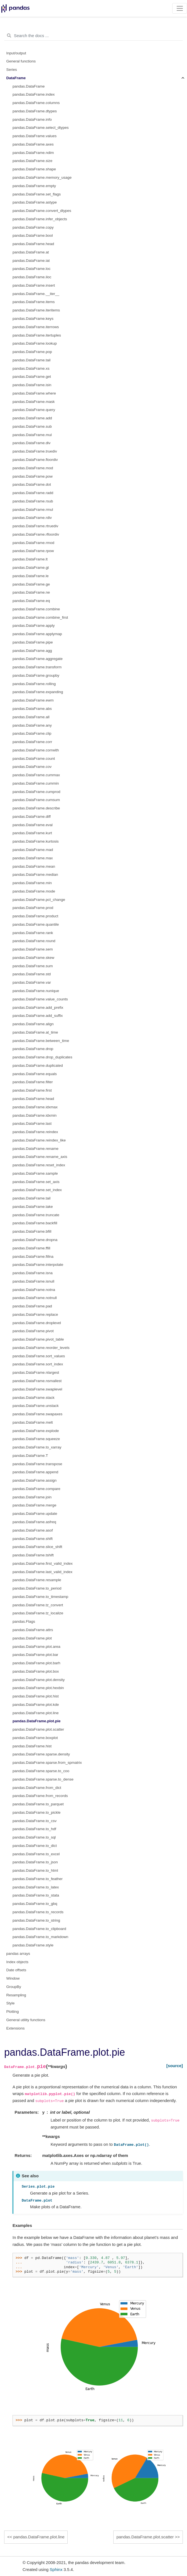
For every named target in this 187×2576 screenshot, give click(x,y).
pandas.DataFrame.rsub (33, 501)
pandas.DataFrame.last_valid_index (42, 1572)
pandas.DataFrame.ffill (31, 1248)
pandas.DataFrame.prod (33, 908)
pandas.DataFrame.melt (33, 1422)
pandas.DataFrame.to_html (35, 1870)
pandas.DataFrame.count (34, 758)
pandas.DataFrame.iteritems (36, 310)
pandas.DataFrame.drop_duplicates (42, 1057)
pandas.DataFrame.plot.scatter (38, 1729)
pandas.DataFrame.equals (35, 1074)
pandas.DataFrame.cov (32, 767)
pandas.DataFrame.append (35, 1472)
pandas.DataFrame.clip (32, 733)
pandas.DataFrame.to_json (35, 1862)
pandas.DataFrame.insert (34, 285)
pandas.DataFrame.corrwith (36, 750)
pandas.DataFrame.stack (34, 1397)
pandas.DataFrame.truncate (36, 1215)
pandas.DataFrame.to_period (37, 1588)
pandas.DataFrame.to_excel (36, 1854)
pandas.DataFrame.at (31, 252)
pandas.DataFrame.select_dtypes (41, 127)
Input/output (16, 53)
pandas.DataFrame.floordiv (35, 460)
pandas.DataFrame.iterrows (36, 327)
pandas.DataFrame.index (34, 94)
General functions (21, 61)
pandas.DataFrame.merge (34, 1505)
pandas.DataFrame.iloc (32, 277)
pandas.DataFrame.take (33, 1206)
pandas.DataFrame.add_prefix (38, 1007)
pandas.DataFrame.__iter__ (36, 294)
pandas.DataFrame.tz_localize (38, 1613)
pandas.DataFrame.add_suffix (38, 1016)
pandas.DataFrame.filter (33, 1082)
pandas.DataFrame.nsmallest (37, 1381)
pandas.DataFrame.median (35, 874)
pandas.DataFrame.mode (34, 891)
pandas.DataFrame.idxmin (34, 1115)
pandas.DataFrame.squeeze (36, 1439)
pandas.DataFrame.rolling (34, 684)
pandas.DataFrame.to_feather (38, 1879)
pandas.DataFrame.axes (33, 144)
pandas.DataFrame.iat (31, 260)
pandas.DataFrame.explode (36, 1431)
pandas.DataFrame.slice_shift (37, 1547)
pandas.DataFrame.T (30, 1455)
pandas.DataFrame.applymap (37, 634)
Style (10, 2003)
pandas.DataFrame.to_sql (34, 1837)
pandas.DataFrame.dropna (35, 1240)
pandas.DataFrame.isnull (33, 1281)
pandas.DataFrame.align (33, 1024)
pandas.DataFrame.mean (34, 866)
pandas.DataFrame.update (35, 1513)
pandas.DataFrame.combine (36, 609)
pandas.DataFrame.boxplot (35, 1738)
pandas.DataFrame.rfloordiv (36, 534)
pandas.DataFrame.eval (33, 825)
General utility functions (25, 2020)
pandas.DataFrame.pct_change (39, 900)
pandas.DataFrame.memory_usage (42, 177)
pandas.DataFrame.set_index (37, 1190)
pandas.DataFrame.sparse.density (41, 1754)
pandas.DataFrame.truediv (35, 451)
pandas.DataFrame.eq (31, 601)
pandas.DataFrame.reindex (35, 1132)
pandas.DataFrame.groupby (36, 675)
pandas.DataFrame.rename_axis (40, 1157)
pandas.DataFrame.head (33, 244)
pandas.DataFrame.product (35, 916)
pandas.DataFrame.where (34, 393)
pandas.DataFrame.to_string (36, 1920)
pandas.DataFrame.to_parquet (38, 1804)
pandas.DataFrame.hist (32, 1746)
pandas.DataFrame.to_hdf (34, 1829)
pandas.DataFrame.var (32, 982)
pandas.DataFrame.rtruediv (35, 526)
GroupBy (13, 1987)
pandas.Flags (24, 1621)
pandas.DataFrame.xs (31, 368)
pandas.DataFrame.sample (35, 1173)
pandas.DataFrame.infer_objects (40, 219)
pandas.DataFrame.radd (33, 493)
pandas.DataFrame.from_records (40, 1796)
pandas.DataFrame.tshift (33, 1555)
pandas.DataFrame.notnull (35, 1298)
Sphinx (56, 2569)
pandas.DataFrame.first (32, 1090)
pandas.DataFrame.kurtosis (36, 841)
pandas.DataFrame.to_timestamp (40, 1597)
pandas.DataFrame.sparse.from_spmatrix (47, 1762)
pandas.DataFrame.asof (33, 1530)
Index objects (17, 1962)
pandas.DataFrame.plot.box (36, 1671)
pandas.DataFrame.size (32, 161)
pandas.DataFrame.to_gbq (35, 1904)
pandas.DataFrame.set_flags (37, 194)
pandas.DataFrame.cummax (36, 775)
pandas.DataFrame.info (32, 119)
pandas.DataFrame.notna (34, 1290)
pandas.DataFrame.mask (34, 402)
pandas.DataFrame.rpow (33, 551)
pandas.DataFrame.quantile (36, 924)
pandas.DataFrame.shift (33, 1539)
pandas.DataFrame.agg (32, 651)
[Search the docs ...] (93, 36)
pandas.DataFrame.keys (33, 318)
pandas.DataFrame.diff (32, 816)
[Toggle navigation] (179, 8)
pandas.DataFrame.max (33, 858)
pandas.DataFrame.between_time (41, 1041)
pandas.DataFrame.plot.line (36, 1713)
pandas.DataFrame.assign (34, 1480)
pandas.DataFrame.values (34, 136)
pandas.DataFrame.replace (35, 1314)
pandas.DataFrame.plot (32, 1638)
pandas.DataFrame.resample (37, 1580)
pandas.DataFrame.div (32, 443)
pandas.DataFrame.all (31, 717)
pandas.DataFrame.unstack (36, 1406)
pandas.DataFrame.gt (31, 567)
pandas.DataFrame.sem (33, 949)
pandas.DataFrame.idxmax (35, 1107)
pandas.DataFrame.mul (32, 435)
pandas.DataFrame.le (31, 576)
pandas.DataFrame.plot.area (36, 1646)
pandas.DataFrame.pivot (33, 1331)
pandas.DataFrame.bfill (32, 1231)
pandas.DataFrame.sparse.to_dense (43, 1779)
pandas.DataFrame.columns (36, 103)
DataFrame (16, 78)
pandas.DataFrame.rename (35, 1148)
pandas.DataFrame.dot (32, 484)
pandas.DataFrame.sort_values (39, 1356)
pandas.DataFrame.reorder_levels (41, 1348)
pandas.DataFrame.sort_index (38, 1364)
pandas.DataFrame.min (32, 883)
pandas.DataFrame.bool (33, 235)
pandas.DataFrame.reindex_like (39, 1140)
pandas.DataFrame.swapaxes (37, 1414)
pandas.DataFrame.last (32, 1123)
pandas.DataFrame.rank (33, 933)
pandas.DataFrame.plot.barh (36, 1663)
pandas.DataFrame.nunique (36, 991)
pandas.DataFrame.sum (33, 966)
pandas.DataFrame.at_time (35, 1032)
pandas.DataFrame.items (34, 302)
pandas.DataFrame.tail (32, 360)
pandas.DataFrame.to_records (38, 1912)
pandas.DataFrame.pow (33, 476)
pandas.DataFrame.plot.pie (37, 1721)
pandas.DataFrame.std (32, 974)
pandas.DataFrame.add (32, 418)
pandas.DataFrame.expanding (38, 692)
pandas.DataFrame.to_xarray (37, 1447)
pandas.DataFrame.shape (34, 169)
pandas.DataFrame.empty (34, 186)
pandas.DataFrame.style (33, 1945)
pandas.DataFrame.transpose (37, 1464)
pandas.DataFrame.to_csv (34, 1821)
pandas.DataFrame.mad (33, 850)
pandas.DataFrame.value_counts (40, 999)
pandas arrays (18, 1953)
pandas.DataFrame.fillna (33, 1256)
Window (13, 1978)
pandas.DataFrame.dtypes (35, 111)
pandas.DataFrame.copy (33, 227)
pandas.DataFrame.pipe (33, 642)
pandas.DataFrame (29, 86)
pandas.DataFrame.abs (32, 709)
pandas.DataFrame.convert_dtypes (42, 211)
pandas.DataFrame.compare (36, 1489)
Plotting (12, 2011)
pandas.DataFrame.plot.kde (36, 1704)
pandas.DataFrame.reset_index (39, 1165)
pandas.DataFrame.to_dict (35, 1846)
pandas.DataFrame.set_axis (36, 1182)
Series (11, 69)
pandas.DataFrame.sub (32, 426)
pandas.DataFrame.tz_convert (38, 1605)
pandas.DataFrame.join (32, 1497)
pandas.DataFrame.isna (33, 1273)
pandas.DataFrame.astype (35, 202)
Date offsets (16, 1970)
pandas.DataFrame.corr (32, 742)
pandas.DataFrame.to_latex (36, 1887)
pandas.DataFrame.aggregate (38, 659)
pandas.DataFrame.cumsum (36, 800)
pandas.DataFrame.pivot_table (38, 1339)
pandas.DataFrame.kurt (32, 833)
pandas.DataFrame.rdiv (32, 518)
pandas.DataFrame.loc (32, 269)
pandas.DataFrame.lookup (35, 343)
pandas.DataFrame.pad (32, 1306)
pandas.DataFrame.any (32, 725)
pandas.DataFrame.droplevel (37, 1323)
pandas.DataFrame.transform (37, 667)
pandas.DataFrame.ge (31, 584)
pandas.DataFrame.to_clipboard (39, 1929)
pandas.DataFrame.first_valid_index (43, 1563)
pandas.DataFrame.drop (33, 1049)
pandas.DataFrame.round (34, 941)
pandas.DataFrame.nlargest (36, 1372)
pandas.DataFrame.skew (33, 958)
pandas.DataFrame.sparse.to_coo (41, 1771)
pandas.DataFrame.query (34, 410)
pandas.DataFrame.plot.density (39, 1680)
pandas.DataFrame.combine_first (40, 617)
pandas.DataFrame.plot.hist (36, 1696)
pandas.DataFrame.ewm (33, 700)
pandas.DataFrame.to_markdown (40, 1937)
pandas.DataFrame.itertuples (37, 335)
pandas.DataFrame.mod (33, 468)
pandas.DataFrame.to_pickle (37, 1812)
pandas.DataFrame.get (32, 376)
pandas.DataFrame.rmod (33, 543)
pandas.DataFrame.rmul (33, 509)
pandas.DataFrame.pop (32, 352)
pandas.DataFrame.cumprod (36, 792)
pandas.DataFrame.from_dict (37, 1788)
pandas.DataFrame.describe (36, 808)
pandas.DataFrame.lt (30, 559)
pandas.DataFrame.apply (34, 625)
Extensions (15, 2028)
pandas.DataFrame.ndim (33, 153)
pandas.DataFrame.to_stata (36, 1895)
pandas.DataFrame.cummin (36, 783)
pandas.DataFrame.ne (31, 592)
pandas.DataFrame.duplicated (38, 1065)
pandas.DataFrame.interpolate (38, 1264)
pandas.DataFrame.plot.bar (35, 1655)
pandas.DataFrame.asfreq (34, 1522)
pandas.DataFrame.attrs (33, 1630)
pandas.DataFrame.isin (32, 385)
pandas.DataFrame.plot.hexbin (38, 1688)
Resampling (16, 1995)
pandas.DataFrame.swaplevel (37, 1389)
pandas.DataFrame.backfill (35, 1223)
